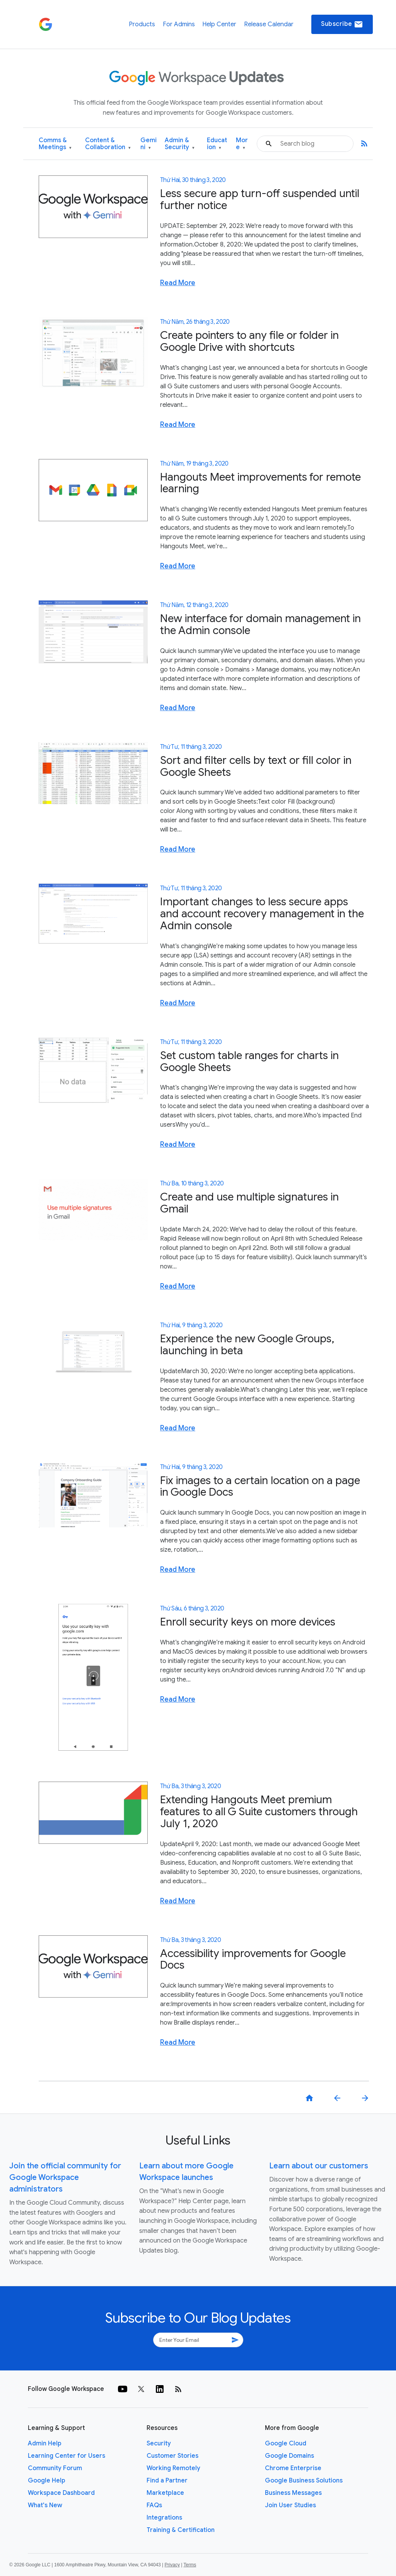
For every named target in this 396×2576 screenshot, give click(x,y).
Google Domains (289, 2456)
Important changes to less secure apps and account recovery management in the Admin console (262, 913)
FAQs (154, 2505)
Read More (177, 282)
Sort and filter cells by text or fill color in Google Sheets (256, 766)
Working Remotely (173, 2468)
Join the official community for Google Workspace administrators (65, 2177)
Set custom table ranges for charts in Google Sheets (249, 1061)
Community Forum (55, 2468)
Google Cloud (285, 2443)
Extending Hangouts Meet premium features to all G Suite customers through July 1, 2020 (259, 1811)
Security (159, 2443)
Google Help (46, 2480)
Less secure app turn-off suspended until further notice (259, 199)
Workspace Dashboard (61, 2493)
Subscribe (342, 24)
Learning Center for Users (66, 2456)
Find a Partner (167, 2480)
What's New (45, 2505)
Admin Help (44, 2443)
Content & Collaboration (108, 144)
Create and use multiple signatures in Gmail (249, 1203)
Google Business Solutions (304, 2480)
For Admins (179, 24)
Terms (189, 2564)
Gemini (148, 144)
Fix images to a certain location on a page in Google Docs (260, 1486)
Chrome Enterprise (293, 2468)
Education (217, 144)
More (242, 144)
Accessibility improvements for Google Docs (253, 1959)
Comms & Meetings (55, 144)
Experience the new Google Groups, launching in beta (247, 1344)
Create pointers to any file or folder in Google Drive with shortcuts (249, 341)
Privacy (172, 2564)
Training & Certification (181, 2530)
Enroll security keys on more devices (247, 1622)
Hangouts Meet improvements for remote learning (260, 483)
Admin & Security (180, 144)
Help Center (219, 24)
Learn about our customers (318, 2166)
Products (142, 24)
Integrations (164, 2518)
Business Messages (293, 2493)
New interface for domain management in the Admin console (260, 624)
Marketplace (165, 2493)
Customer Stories (172, 2456)
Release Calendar (269, 24)
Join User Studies (290, 2505)
